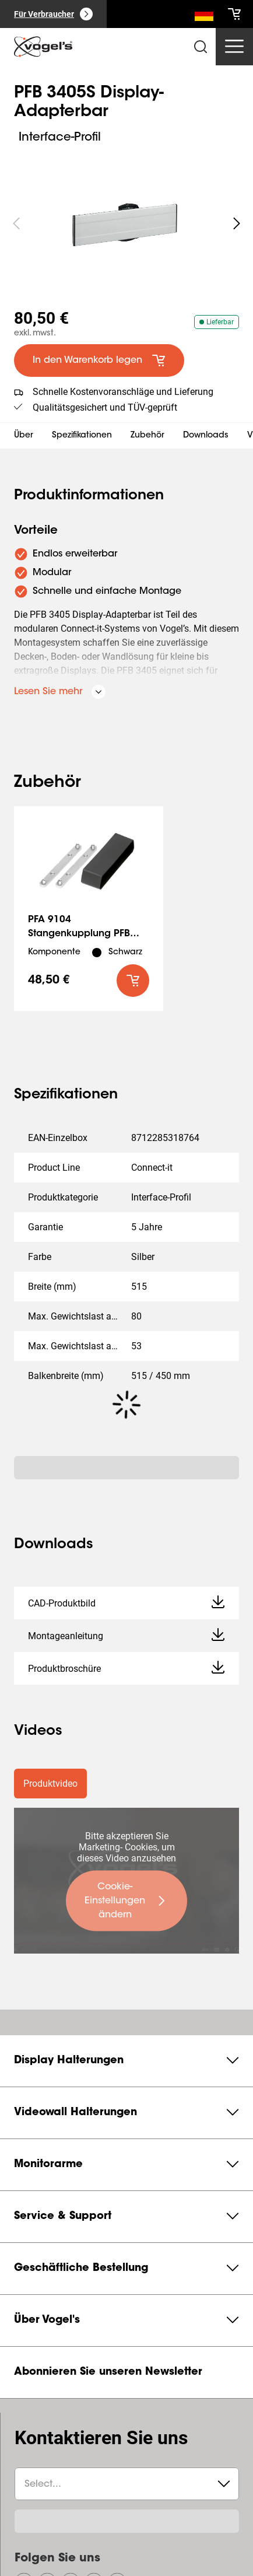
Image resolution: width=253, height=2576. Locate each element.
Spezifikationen (82, 436)
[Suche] (204, 16)
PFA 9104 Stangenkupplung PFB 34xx (79, 934)
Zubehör (147, 436)
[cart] (234, 14)
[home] (43, 46)
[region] (126, 223)
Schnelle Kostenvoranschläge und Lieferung (123, 391)
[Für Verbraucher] (53, 14)
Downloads (206, 436)
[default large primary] (99, 360)
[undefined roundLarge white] (236, 223)
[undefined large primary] (126, 1901)
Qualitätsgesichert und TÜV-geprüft (105, 407)
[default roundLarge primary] (133, 980)
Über (23, 436)
